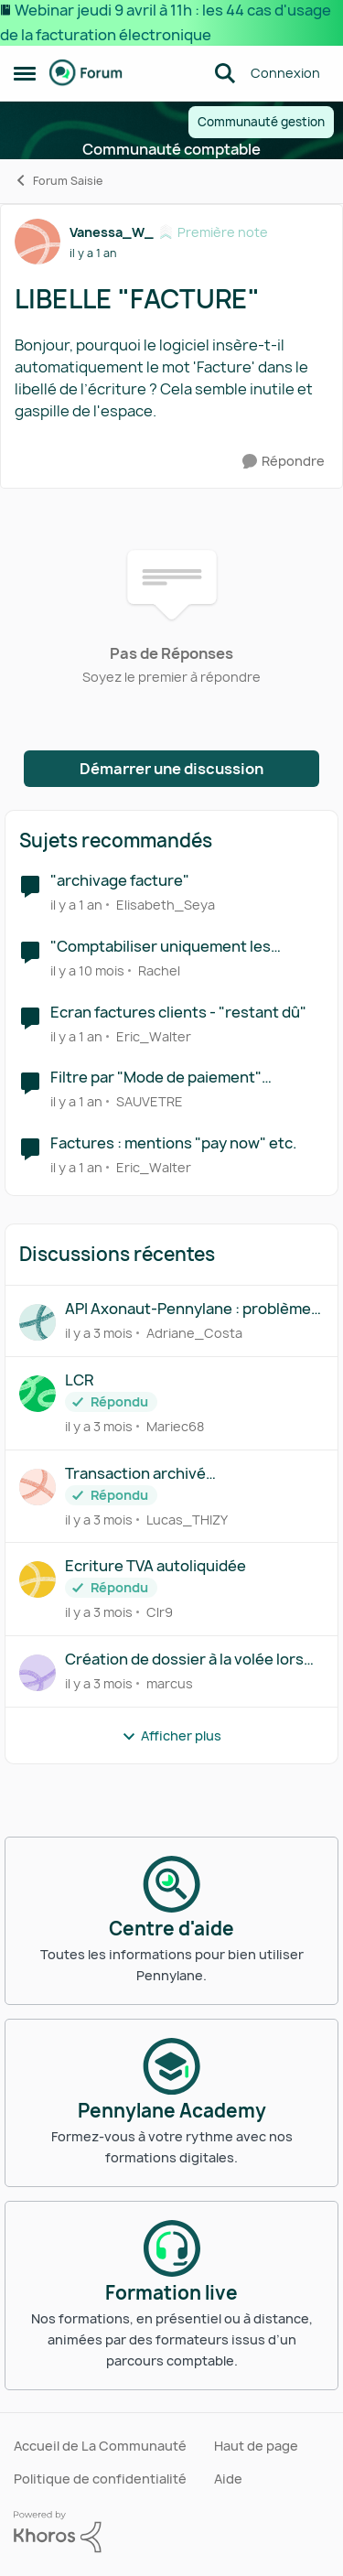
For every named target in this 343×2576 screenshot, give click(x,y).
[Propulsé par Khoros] (171, 2532)
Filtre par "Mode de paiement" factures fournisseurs (156, 1077)
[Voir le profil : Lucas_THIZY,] (37, 1487)
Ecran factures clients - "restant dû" (178, 1012)
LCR (79, 1380)
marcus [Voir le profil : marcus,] (169, 1683)
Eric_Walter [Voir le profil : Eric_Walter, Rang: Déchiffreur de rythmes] (153, 1035)
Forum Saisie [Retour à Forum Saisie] (58, 181)
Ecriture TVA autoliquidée (155, 1566)
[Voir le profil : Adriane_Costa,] (37, 1322)
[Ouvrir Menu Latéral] (25, 73)
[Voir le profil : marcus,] (37, 1672)
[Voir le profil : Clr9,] (37, 1579)
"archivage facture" (119, 880)
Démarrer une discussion (171, 769)
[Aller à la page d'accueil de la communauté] (86, 73)
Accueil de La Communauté (100, 2445)
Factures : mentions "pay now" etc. (173, 1143)
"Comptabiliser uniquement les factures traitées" (160, 946)
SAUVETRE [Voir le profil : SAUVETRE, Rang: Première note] (149, 1101)
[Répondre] (283, 461)
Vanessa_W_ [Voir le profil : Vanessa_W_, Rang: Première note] (112, 232)
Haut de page (256, 2445)
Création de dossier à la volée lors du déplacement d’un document (184, 1659)
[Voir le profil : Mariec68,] (37, 1393)
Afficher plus (171, 1735)
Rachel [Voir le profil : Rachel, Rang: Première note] (159, 970)
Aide (228, 2478)
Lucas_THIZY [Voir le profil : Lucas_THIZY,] (187, 1518)
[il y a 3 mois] (99, 1332)
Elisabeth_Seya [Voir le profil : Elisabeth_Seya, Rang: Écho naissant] (165, 904)
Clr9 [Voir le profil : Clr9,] (159, 1612)
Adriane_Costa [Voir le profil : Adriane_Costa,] (194, 1333)
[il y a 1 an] (76, 904)
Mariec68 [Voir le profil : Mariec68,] (175, 1426)
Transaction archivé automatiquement (135, 1473)
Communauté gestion (261, 121)
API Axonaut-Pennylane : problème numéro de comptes (188, 1309)
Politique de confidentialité (100, 2478)
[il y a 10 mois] (87, 970)
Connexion (285, 72)
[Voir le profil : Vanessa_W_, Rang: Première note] (37, 241)
